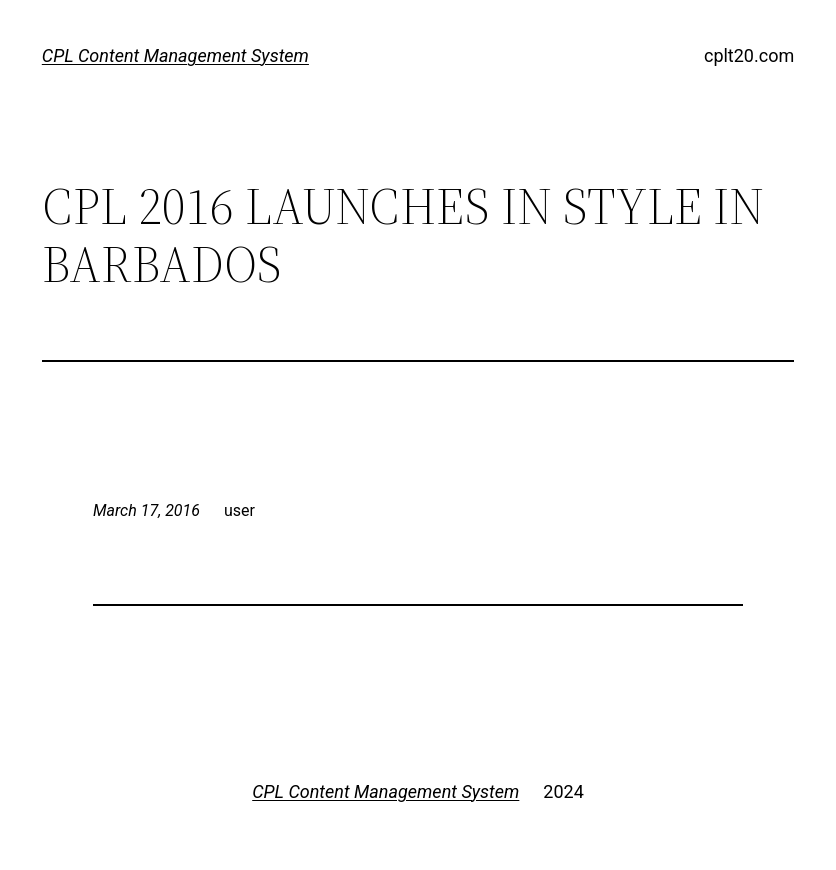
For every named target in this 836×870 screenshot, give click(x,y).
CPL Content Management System (175, 55)
